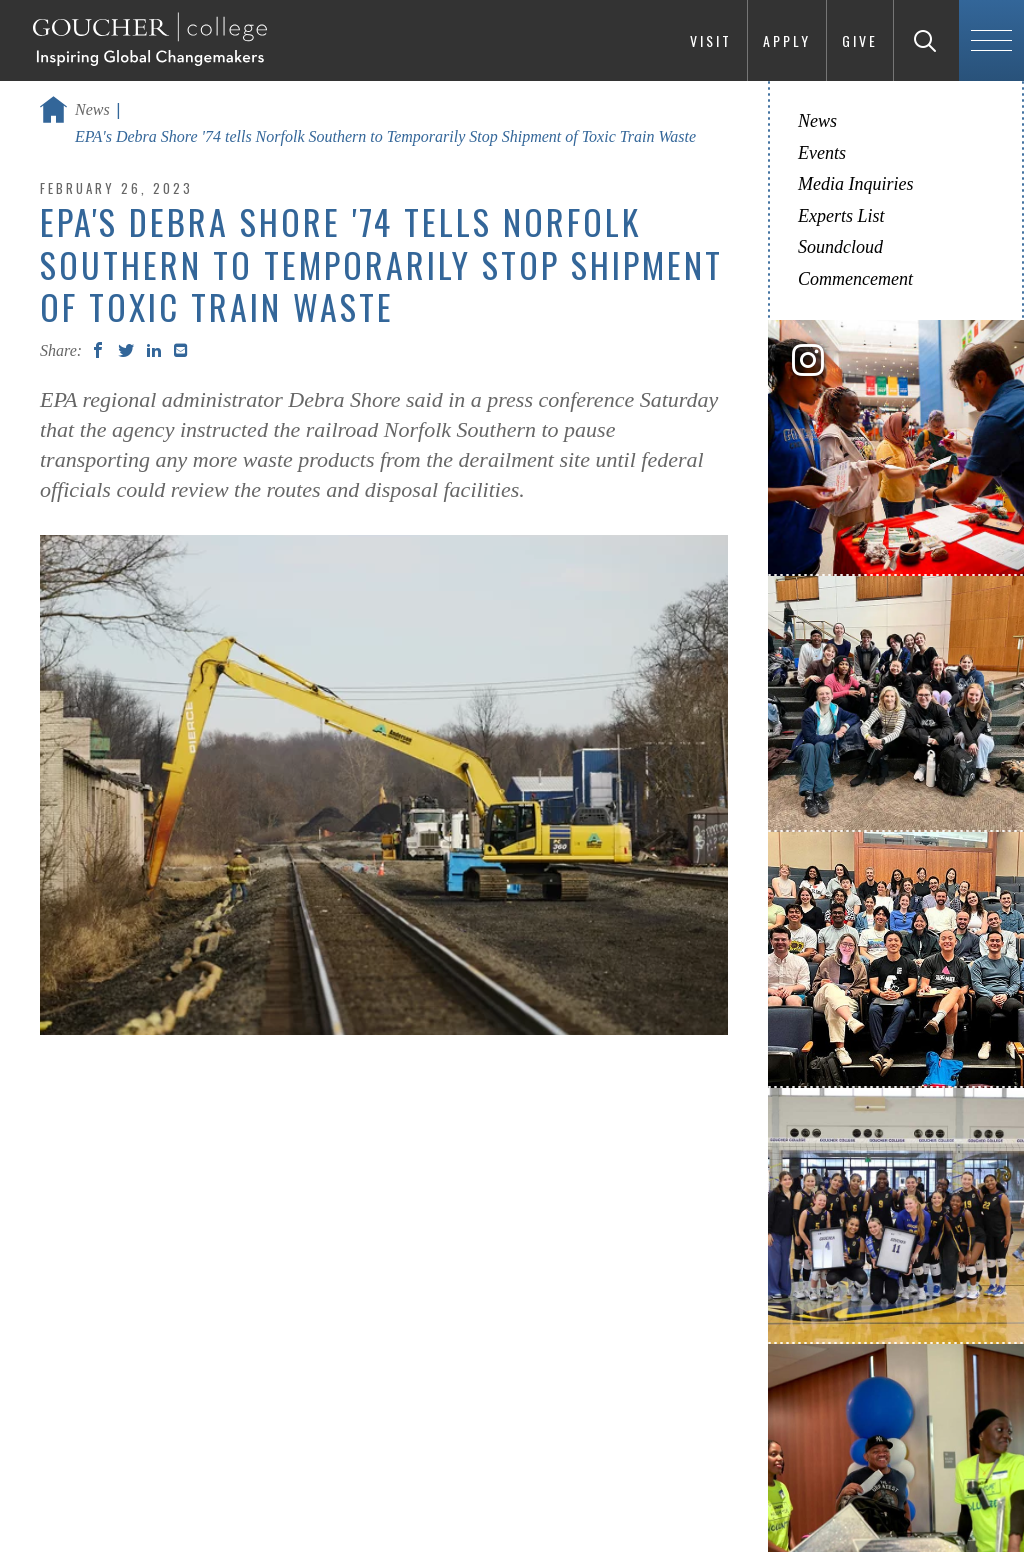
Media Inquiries (855, 184)
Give (860, 40)
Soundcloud (840, 247)
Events (822, 153)
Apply (787, 40)
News (92, 109)
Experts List (841, 216)
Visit (711, 40)
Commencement (855, 279)
